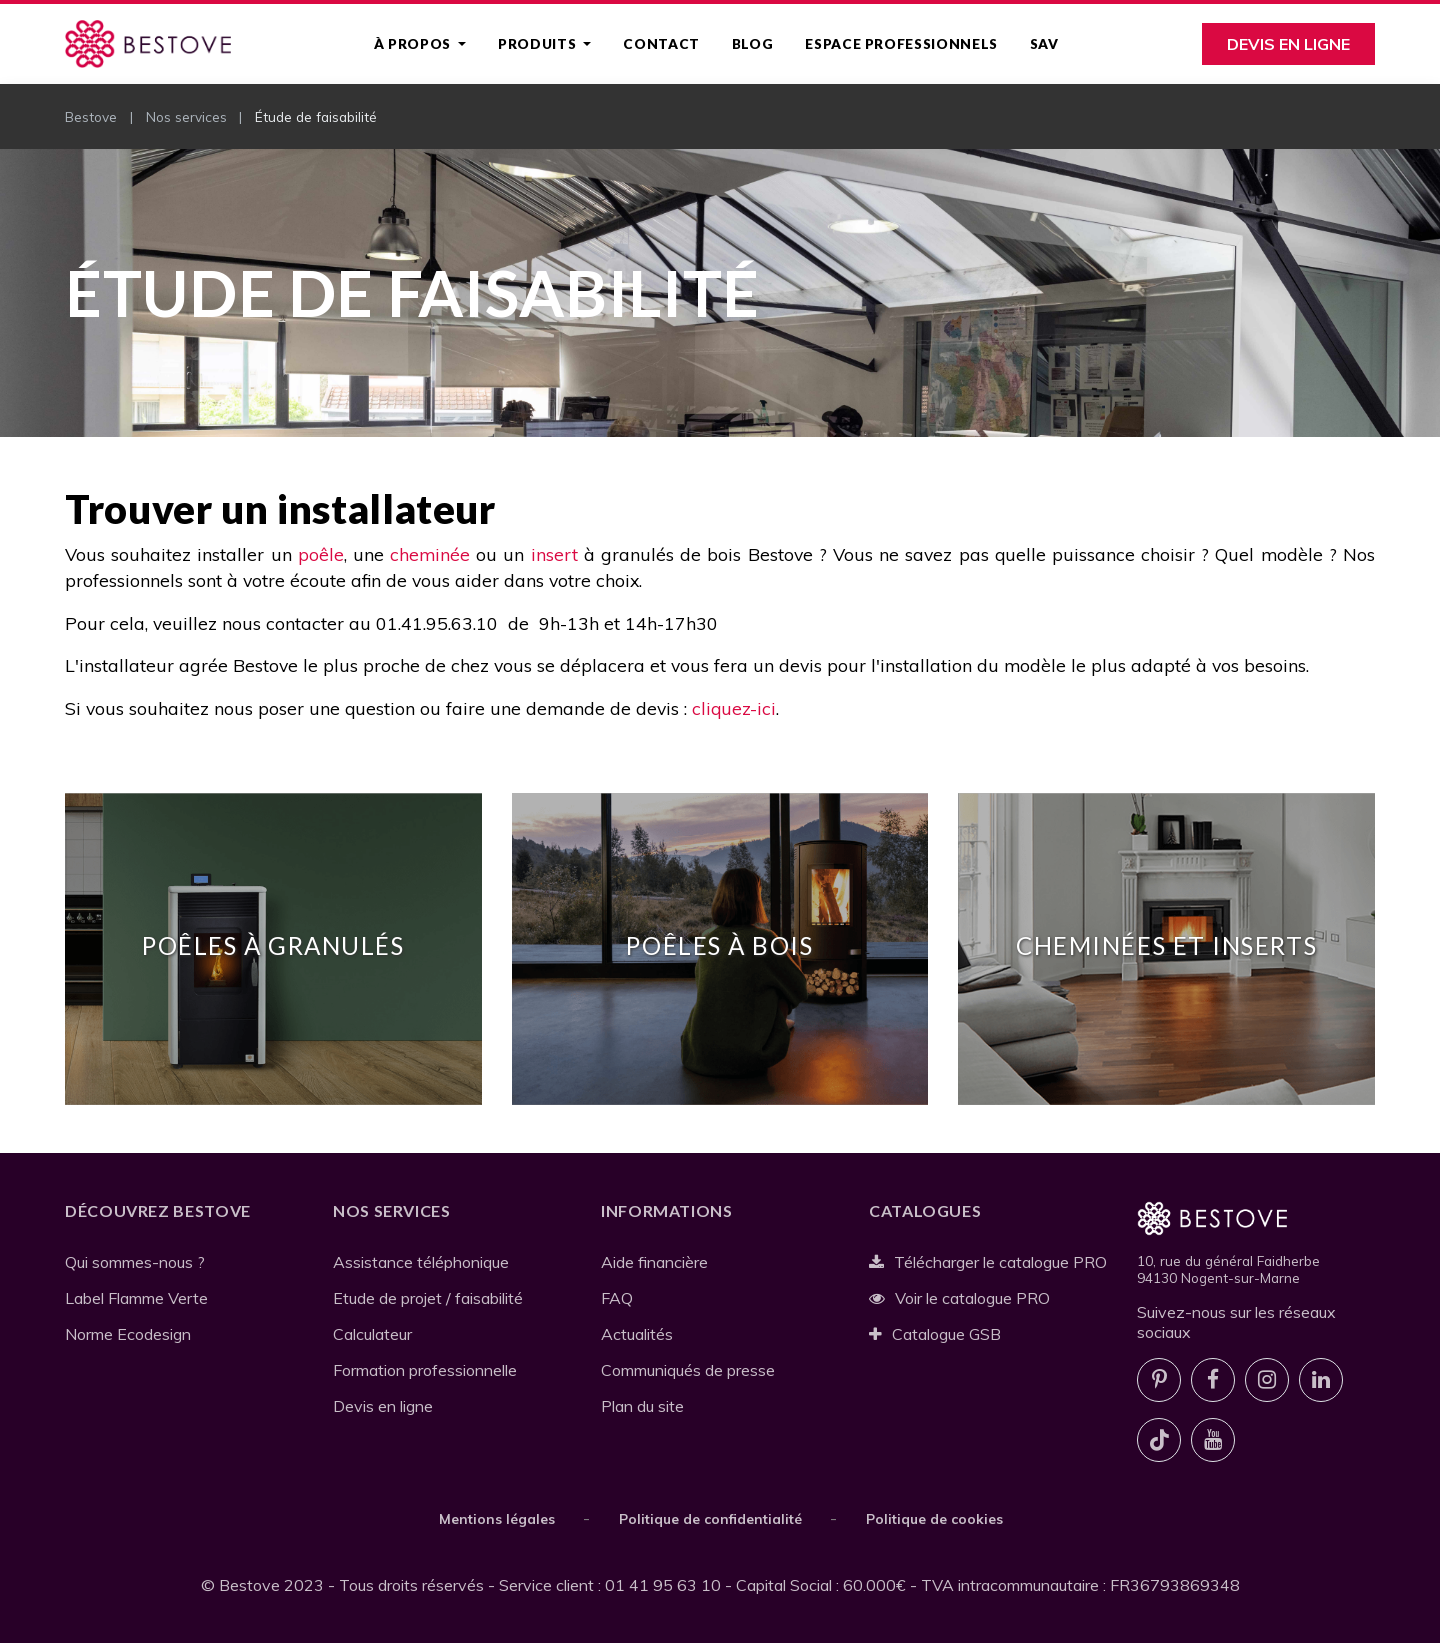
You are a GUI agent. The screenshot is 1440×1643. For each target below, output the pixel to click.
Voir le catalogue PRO (959, 1298)
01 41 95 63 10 (663, 1585)
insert (554, 554)
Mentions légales (497, 1518)
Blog (753, 44)
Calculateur (372, 1334)
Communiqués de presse (688, 1370)
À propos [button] (414, 44)
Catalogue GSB (935, 1334)
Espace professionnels (901, 44)
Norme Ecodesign (128, 1334)
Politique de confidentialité (710, 1518)
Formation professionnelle (425, 1370)
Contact (661, 44)
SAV (1044, 44)
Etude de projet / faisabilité (428, 1298)
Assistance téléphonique (421, 1262)
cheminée (430, 554)
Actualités (637, 1334)
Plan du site (642, 1406)
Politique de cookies (934, 1518)
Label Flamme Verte (136, 1298)
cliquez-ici (734, 708)
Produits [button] (539, 44)
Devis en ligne (1288, 44)
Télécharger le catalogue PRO (988, 1262)
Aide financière (654, 1262)
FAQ (617, 1298)
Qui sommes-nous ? (135, 1262)
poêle (321, 554)
